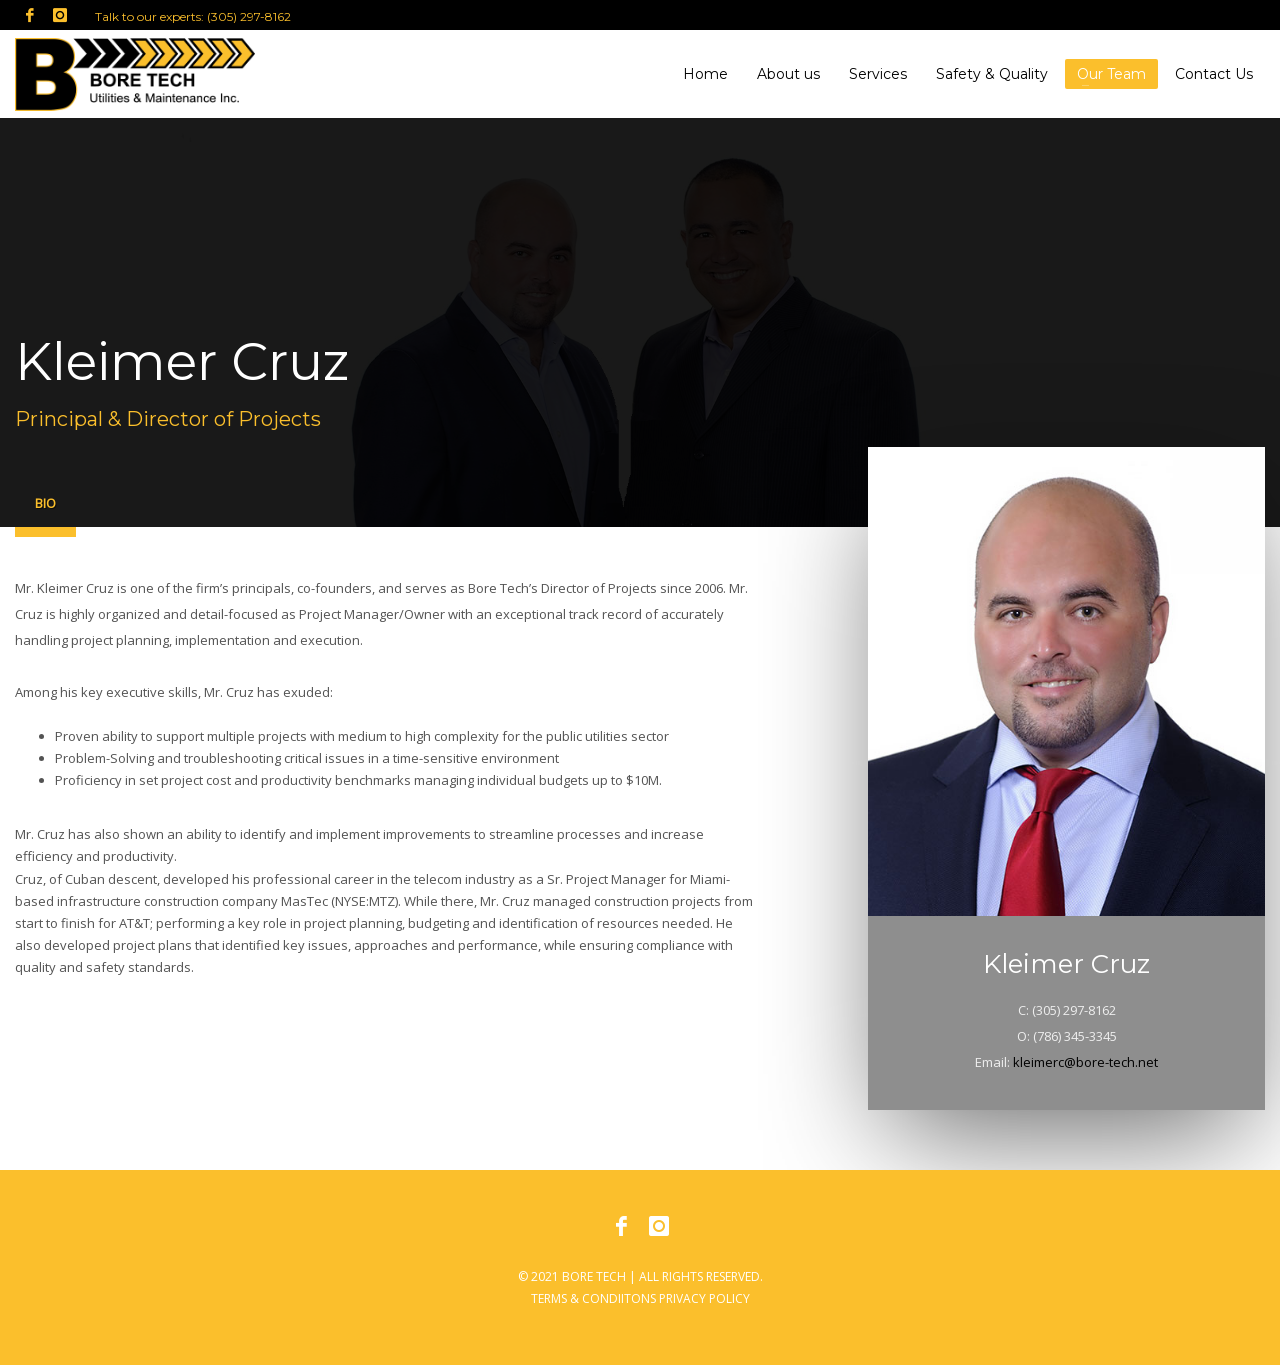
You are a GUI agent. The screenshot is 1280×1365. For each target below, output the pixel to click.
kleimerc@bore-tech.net (1085, 1062)
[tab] (45, 508)
